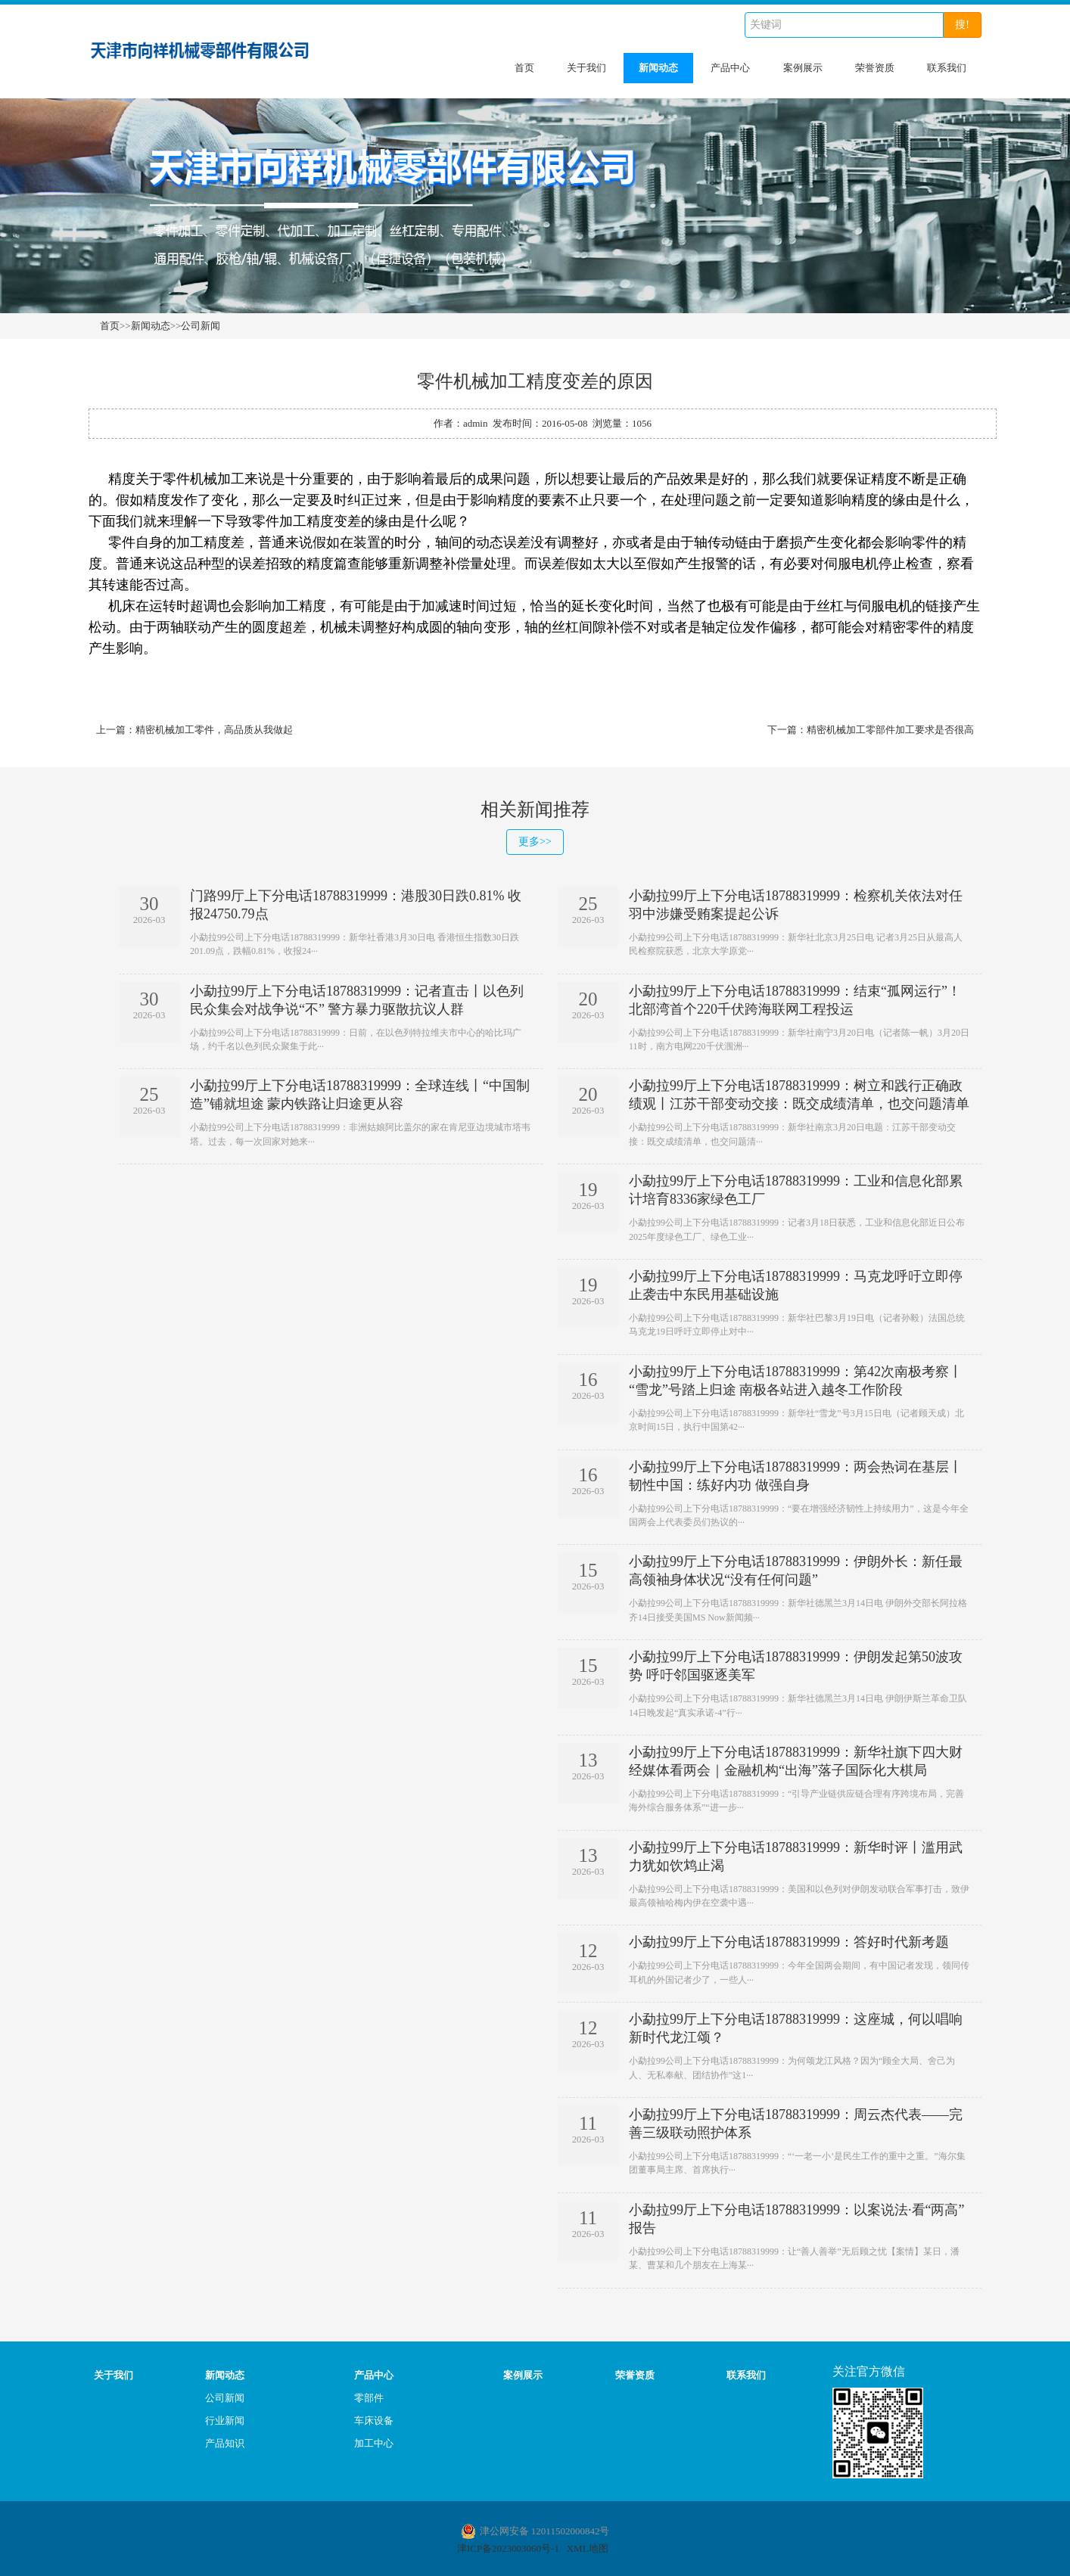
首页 (524, 67)
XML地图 (587, 2546)
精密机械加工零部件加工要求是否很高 (890, 729)
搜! (962, 24)
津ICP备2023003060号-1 (508, 2546)
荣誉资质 (874, 67)
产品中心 (730, 67)
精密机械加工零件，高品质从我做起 (214, 729)
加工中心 (373, 2441)
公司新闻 (200, 325)
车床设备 (373, 2418)
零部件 (369, 2395)
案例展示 (803, 67)
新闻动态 (658, 67)
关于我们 (586, 67)
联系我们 (946, 67)
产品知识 (224, 2441)
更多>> (535, 841)
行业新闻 (224, 2418)
